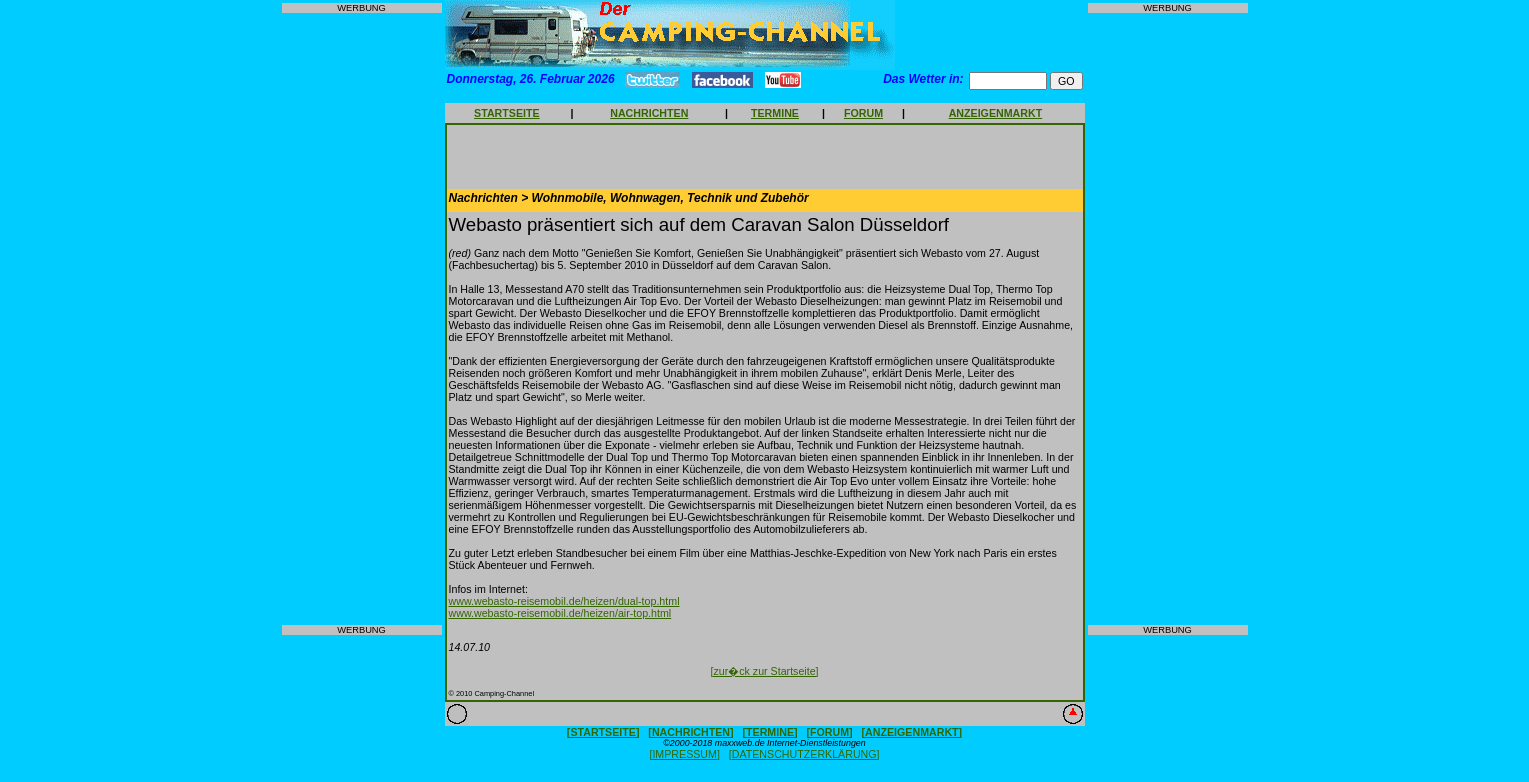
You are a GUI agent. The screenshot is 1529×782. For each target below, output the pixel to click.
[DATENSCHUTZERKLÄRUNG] (804, 754)
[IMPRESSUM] (684, 754)
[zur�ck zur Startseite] (764, 671)
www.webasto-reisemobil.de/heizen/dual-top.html (564, 601)
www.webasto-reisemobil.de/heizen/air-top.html (560, 613)
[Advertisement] (362, 319)
